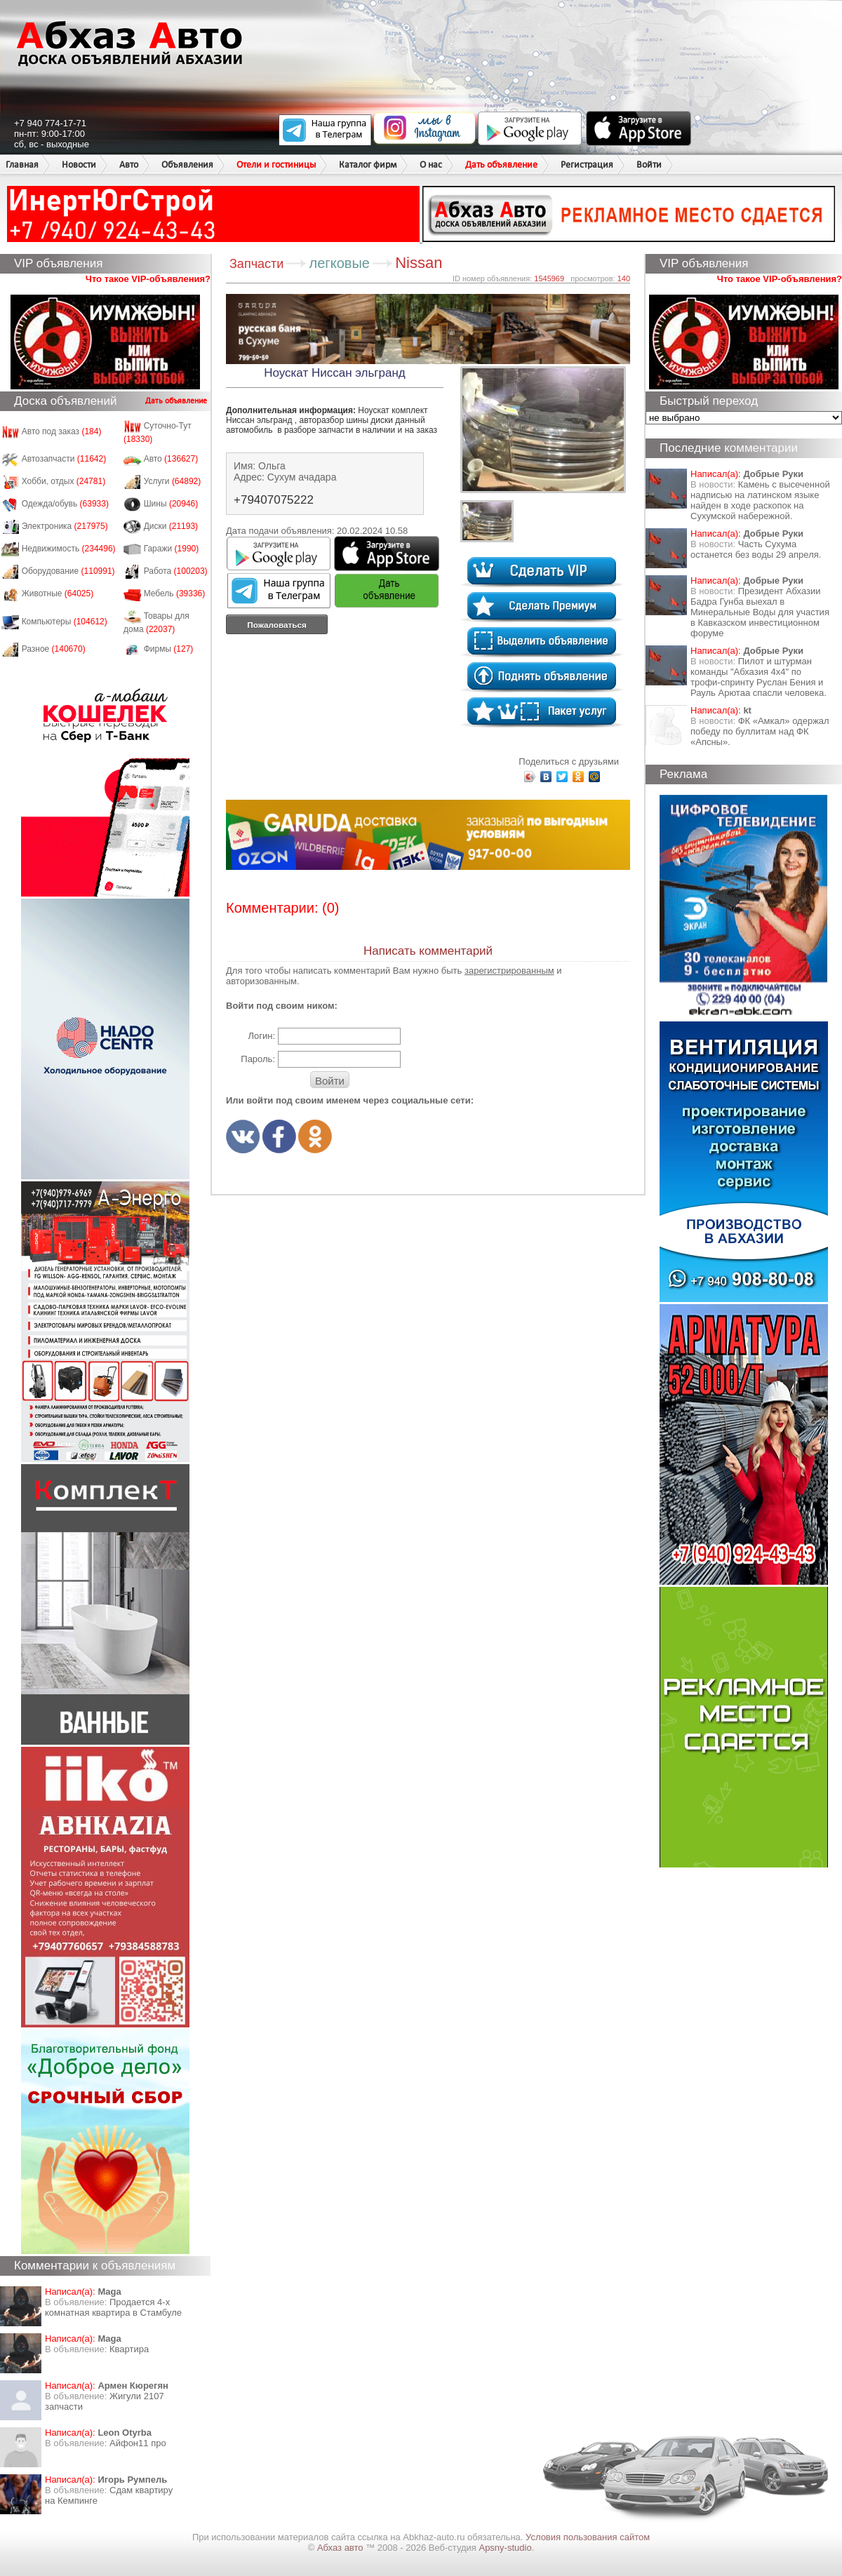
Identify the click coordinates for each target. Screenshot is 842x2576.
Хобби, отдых (64, 481)
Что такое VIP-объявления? (148, 279)
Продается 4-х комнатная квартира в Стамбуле (113, 2307)
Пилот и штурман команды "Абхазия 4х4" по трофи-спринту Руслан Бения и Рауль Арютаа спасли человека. (758, 677)
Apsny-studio (505, 2547)
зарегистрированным (509, 970)
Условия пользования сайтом (588, 2537)
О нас (431, 164)
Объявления (187, 164)
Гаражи (171, 549)
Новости (79, 164)
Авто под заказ (62, 431)
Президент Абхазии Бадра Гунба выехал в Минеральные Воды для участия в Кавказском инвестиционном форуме (759, 612)
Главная (22, 164)
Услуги (172, 481)
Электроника (65, 526)
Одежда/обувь (65, 504)
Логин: (261, 1036)
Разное (54, 649)
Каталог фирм (367, 164)
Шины (171, 504)
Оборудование (68, 571)
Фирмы (169, 649)
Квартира (129, 2349)
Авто (128, 164)
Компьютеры (64, 621)
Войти (649, 164)
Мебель (175, 593)
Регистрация (587, 164)
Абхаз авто (341, 2547)
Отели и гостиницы (276, 164)
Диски (171, 526)
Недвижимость (69, 549)
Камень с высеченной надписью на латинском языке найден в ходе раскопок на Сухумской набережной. (760, 500)
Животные (58, 593)
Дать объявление (501, 164)
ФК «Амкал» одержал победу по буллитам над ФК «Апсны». (759, 731)
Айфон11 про (137, 2443)
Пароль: (258, 1059)
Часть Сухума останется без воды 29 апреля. (755, 549)
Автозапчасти (64, 459)
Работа (176, 571)
